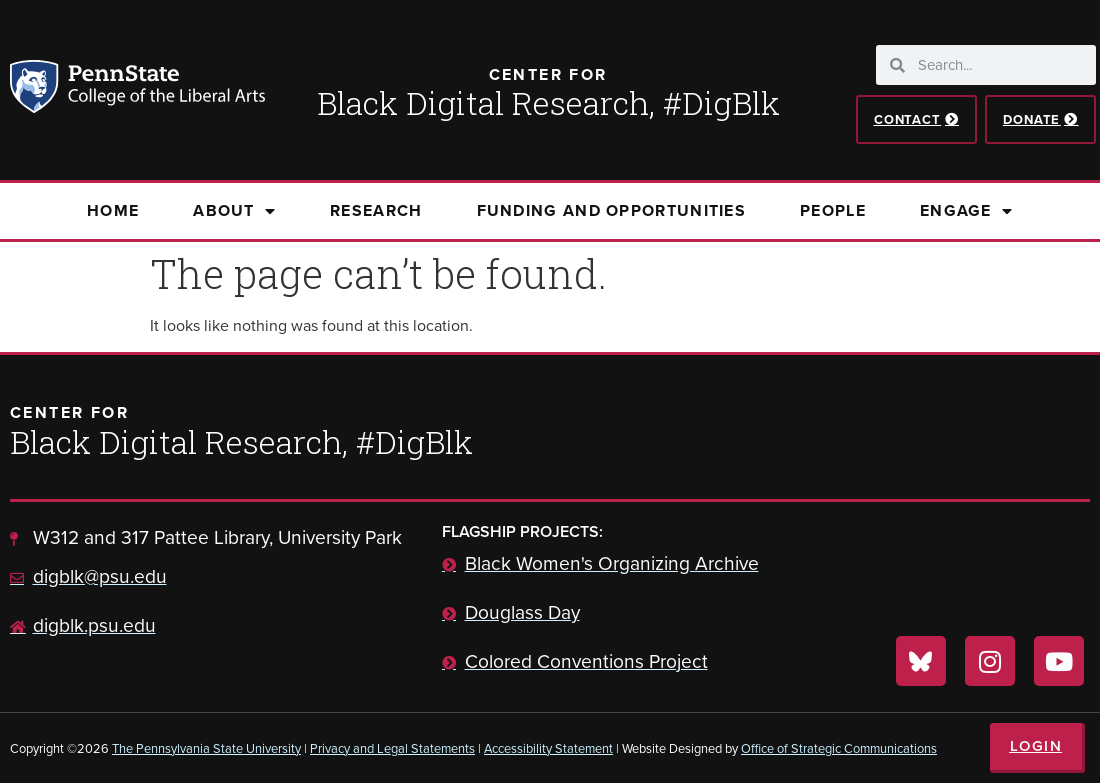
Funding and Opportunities (612, 210)
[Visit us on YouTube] (1059, 661)
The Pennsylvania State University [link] (206, 748)
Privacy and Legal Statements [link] (392, 748)
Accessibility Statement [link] (548, 748)
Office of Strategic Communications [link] (839, 748)
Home (113, 210)
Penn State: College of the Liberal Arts (164, 90)
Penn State (37, 90)
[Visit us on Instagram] (990, 661)
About (234, 211)
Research (376, 210)
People (833, 210)
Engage (966, 211)
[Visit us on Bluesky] (921, 661)
